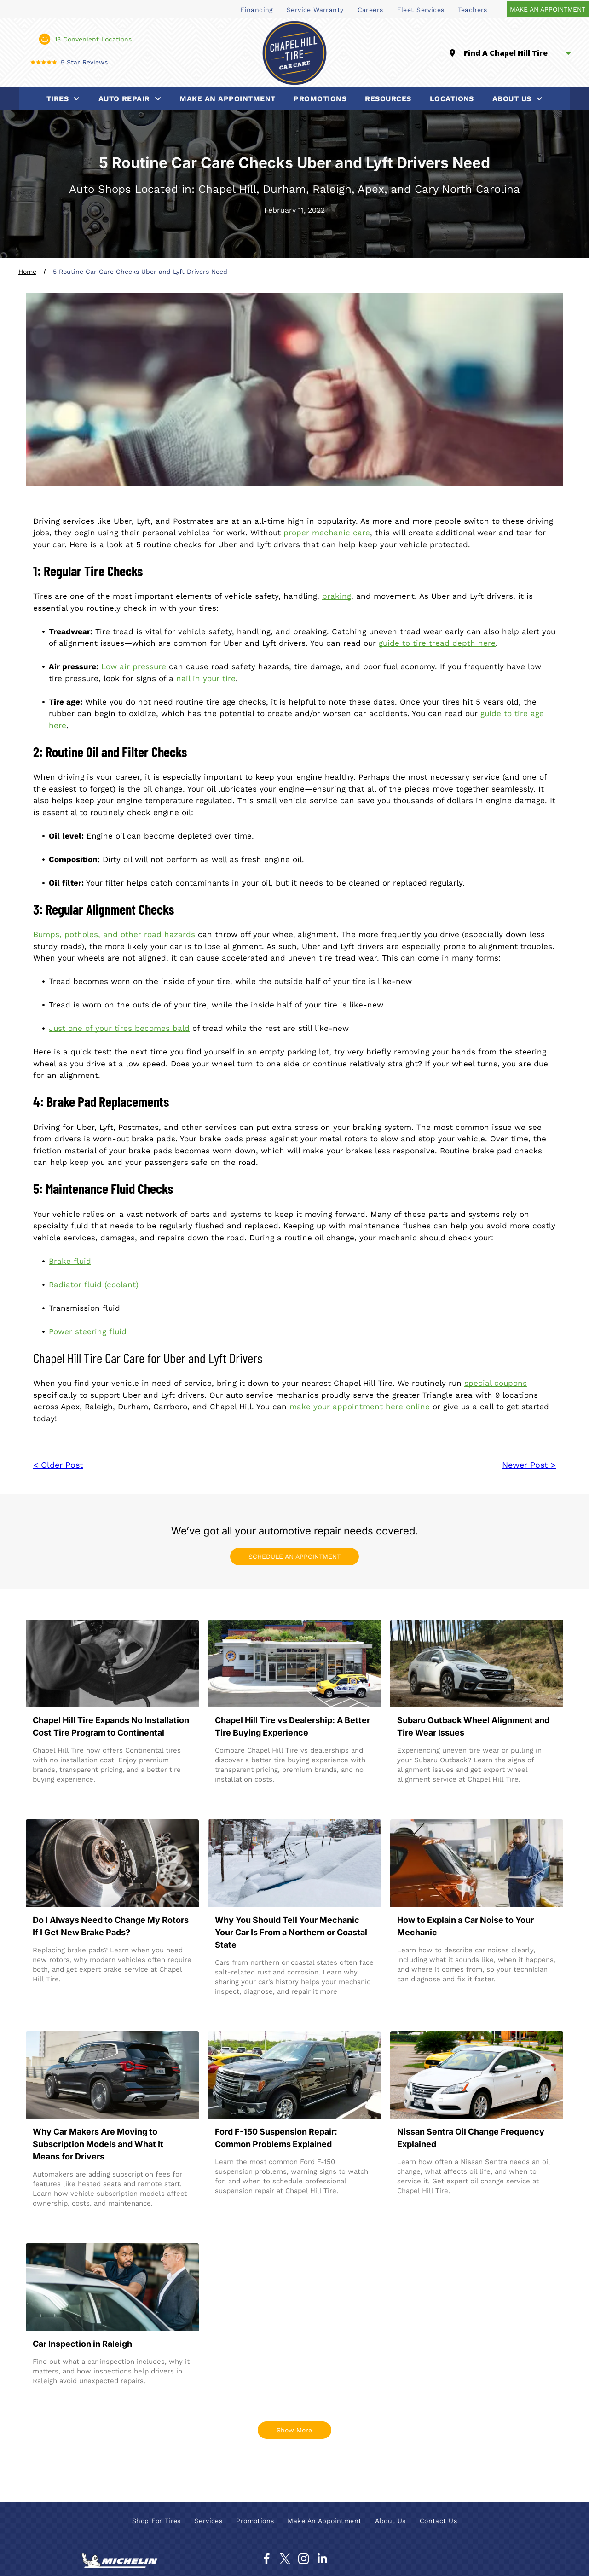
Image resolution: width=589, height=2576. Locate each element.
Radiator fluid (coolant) (94, 1284)
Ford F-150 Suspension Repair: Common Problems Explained (276, 2138)
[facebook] (267, 2560)
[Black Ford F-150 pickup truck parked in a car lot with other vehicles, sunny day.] (294, 2075)
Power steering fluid (88, 1331)
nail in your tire (206, 678)
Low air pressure (133, 666)
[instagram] (303, 2560)
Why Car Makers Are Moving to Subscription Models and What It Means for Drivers (98, 2144)
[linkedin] (322, 2560)
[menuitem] (256, 9)
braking (336, 596)
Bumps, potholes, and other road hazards (114, 934)
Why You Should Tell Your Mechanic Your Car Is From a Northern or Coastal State (291, 1932)
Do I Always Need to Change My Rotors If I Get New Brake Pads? (111, 1926)
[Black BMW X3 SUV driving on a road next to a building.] (112, 2075)
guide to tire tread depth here (437, 643)
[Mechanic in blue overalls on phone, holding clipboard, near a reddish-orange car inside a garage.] (476, 1863)
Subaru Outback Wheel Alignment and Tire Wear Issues (473, 1726)
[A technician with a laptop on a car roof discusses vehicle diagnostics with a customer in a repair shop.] (112, 2287)
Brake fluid (70, 1261)
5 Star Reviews (84, 62)
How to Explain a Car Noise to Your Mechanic (465, 1926)
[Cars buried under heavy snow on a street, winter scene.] (294, 1863)
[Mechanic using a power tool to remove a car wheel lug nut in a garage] (112, 1663)
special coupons (495, 1383)
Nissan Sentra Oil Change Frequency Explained (470, 2138)
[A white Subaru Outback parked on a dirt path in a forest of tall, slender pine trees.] (476, 1663)
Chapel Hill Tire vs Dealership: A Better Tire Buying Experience (292, 1726)
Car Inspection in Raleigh (82, 2344)
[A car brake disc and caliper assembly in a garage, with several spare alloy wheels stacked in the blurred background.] (112, 1863)
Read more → (60, 1797)
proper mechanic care (326, 532)
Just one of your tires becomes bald (119, 1028)
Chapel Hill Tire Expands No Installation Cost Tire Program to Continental (111, 1726)
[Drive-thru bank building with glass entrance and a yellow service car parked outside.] (294, 1663)
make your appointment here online (359, 1406)
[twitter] (285, 2560)
